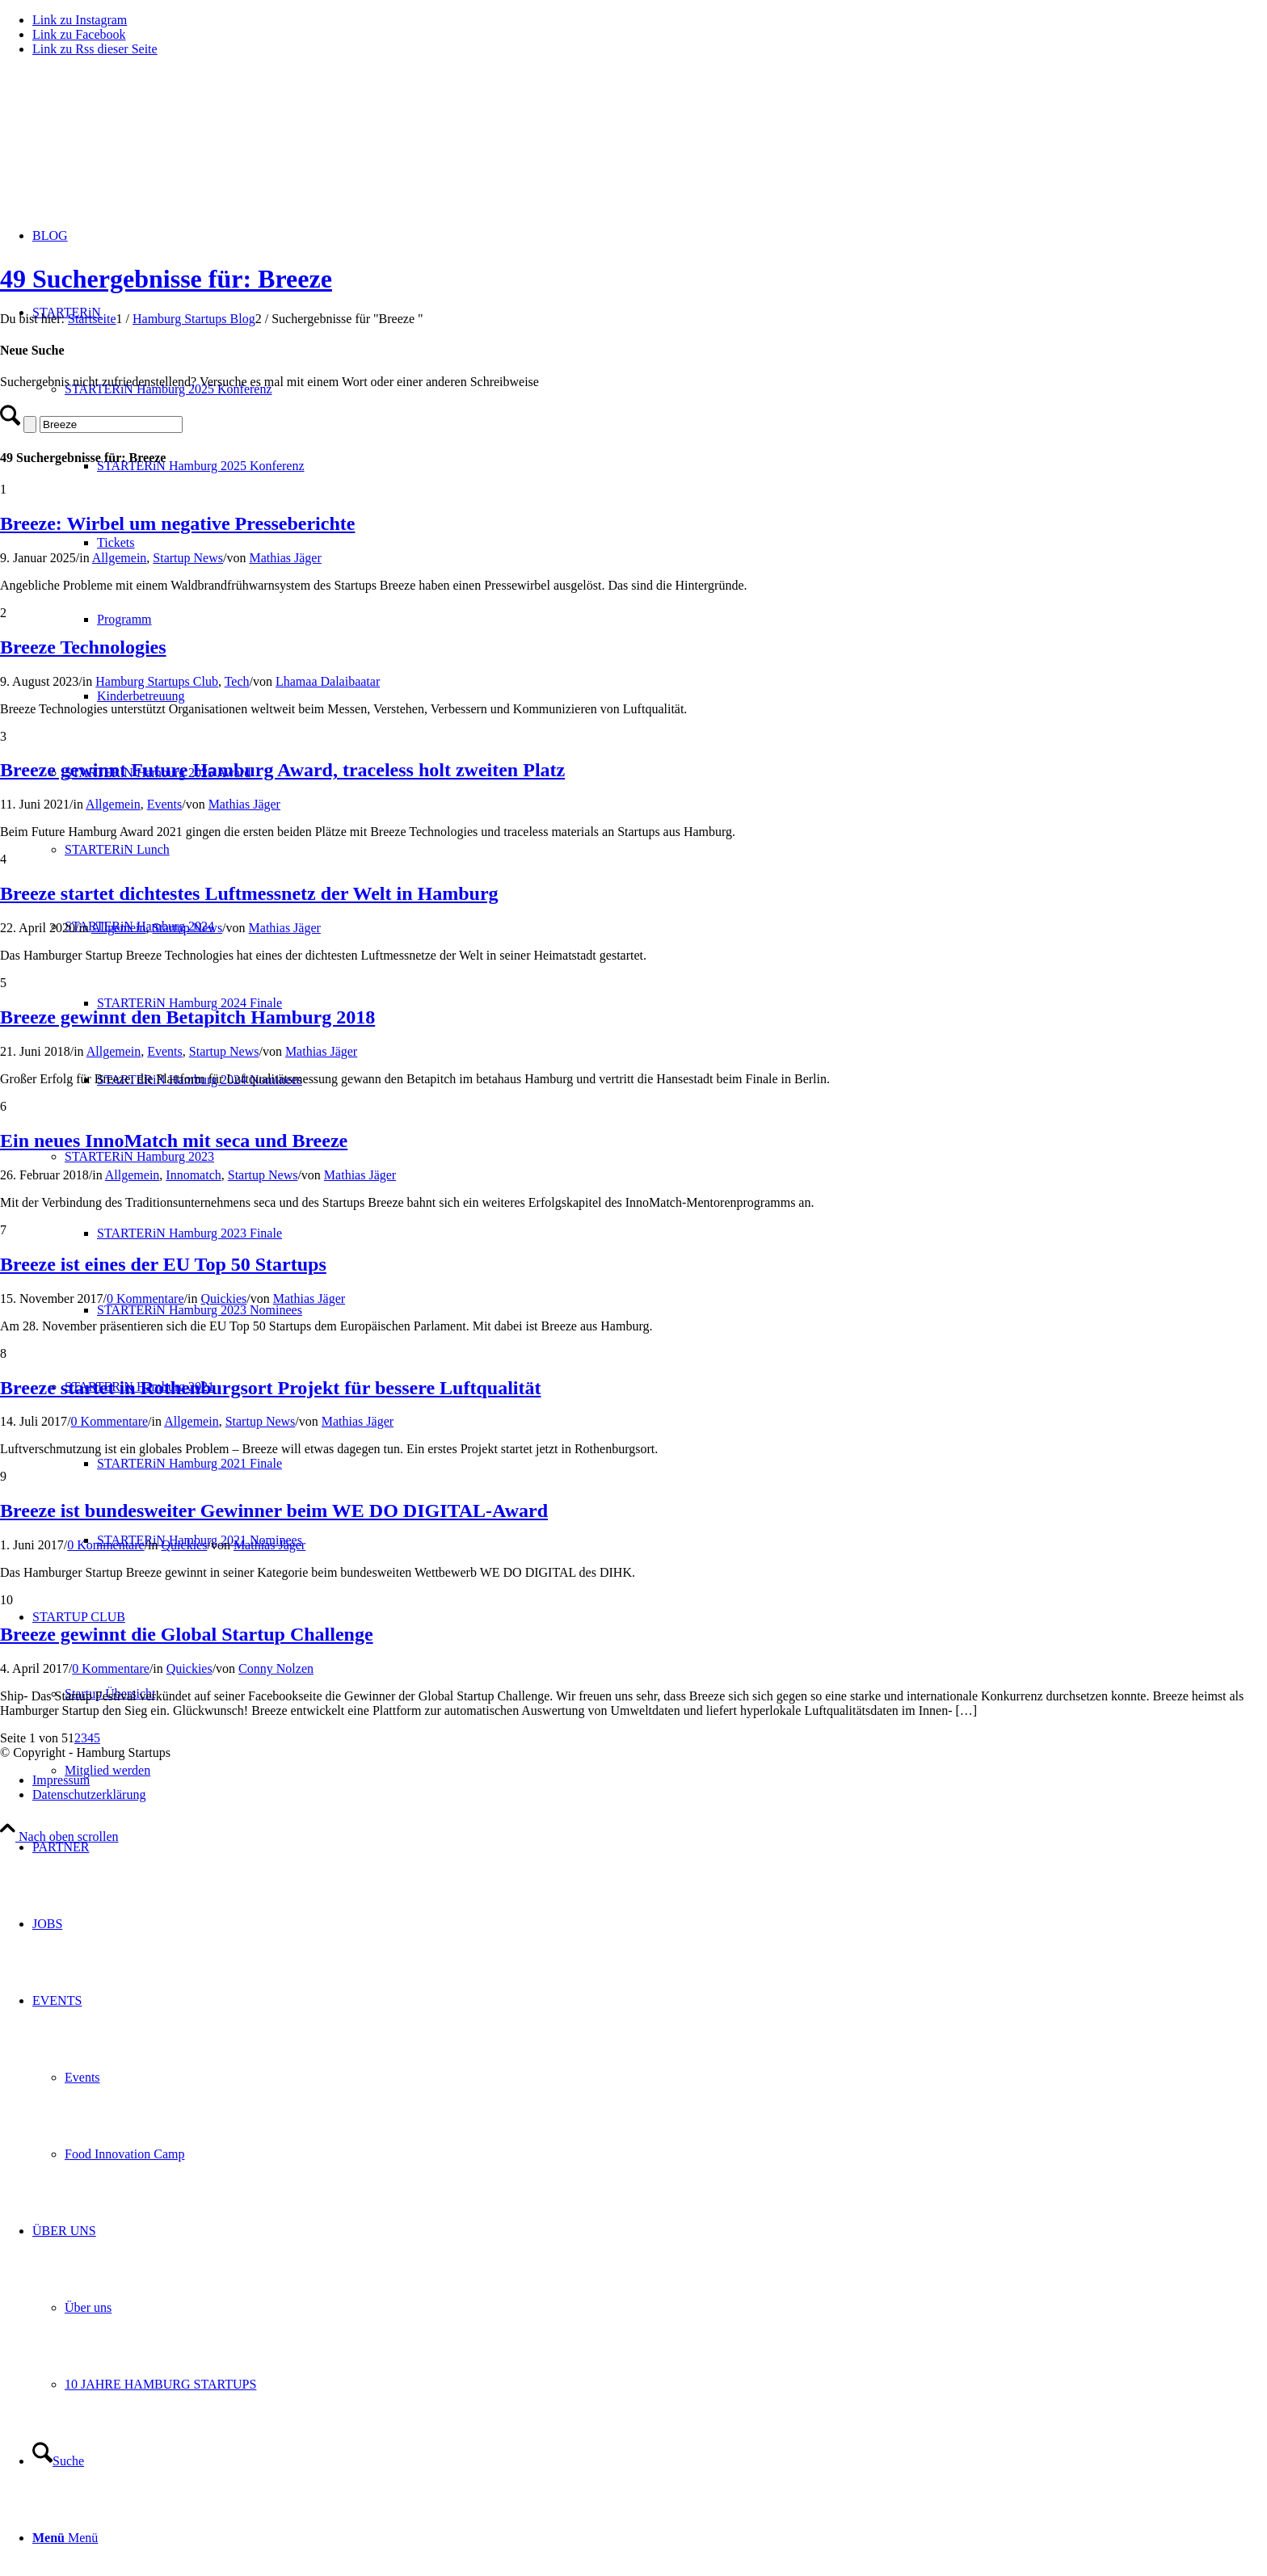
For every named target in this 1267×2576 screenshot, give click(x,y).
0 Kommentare (145, 1298)
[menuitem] (649, 1847)
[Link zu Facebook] (79, 34)
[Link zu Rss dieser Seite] (95, 49)
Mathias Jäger (285, 558)
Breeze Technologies (83, 647)
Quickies (223, 1298)
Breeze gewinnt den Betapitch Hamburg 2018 (187, 1016)
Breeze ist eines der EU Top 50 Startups (163, 1264)
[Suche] (58, 2461)
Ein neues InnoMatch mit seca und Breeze (173, 1140)
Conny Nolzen (276, 1668)
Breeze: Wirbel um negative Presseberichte (177, 523)
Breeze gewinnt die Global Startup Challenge (186, 1634)
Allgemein (119, 558)
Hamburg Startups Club (156, 681)
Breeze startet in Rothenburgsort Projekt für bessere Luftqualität (270, 1387)
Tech (237, 681)
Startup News (188, 558)
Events (165, 804)
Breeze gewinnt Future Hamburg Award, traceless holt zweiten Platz (282, 769)
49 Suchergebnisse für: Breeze (166, 278)
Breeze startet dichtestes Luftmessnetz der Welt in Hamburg (249, 893)
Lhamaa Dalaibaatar (328, 681)
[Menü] (65, 2537)
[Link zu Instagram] (79, 20)
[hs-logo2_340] (121, 146)
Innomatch (193, 1175)
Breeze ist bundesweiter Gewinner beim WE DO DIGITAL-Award (274, 1510)
